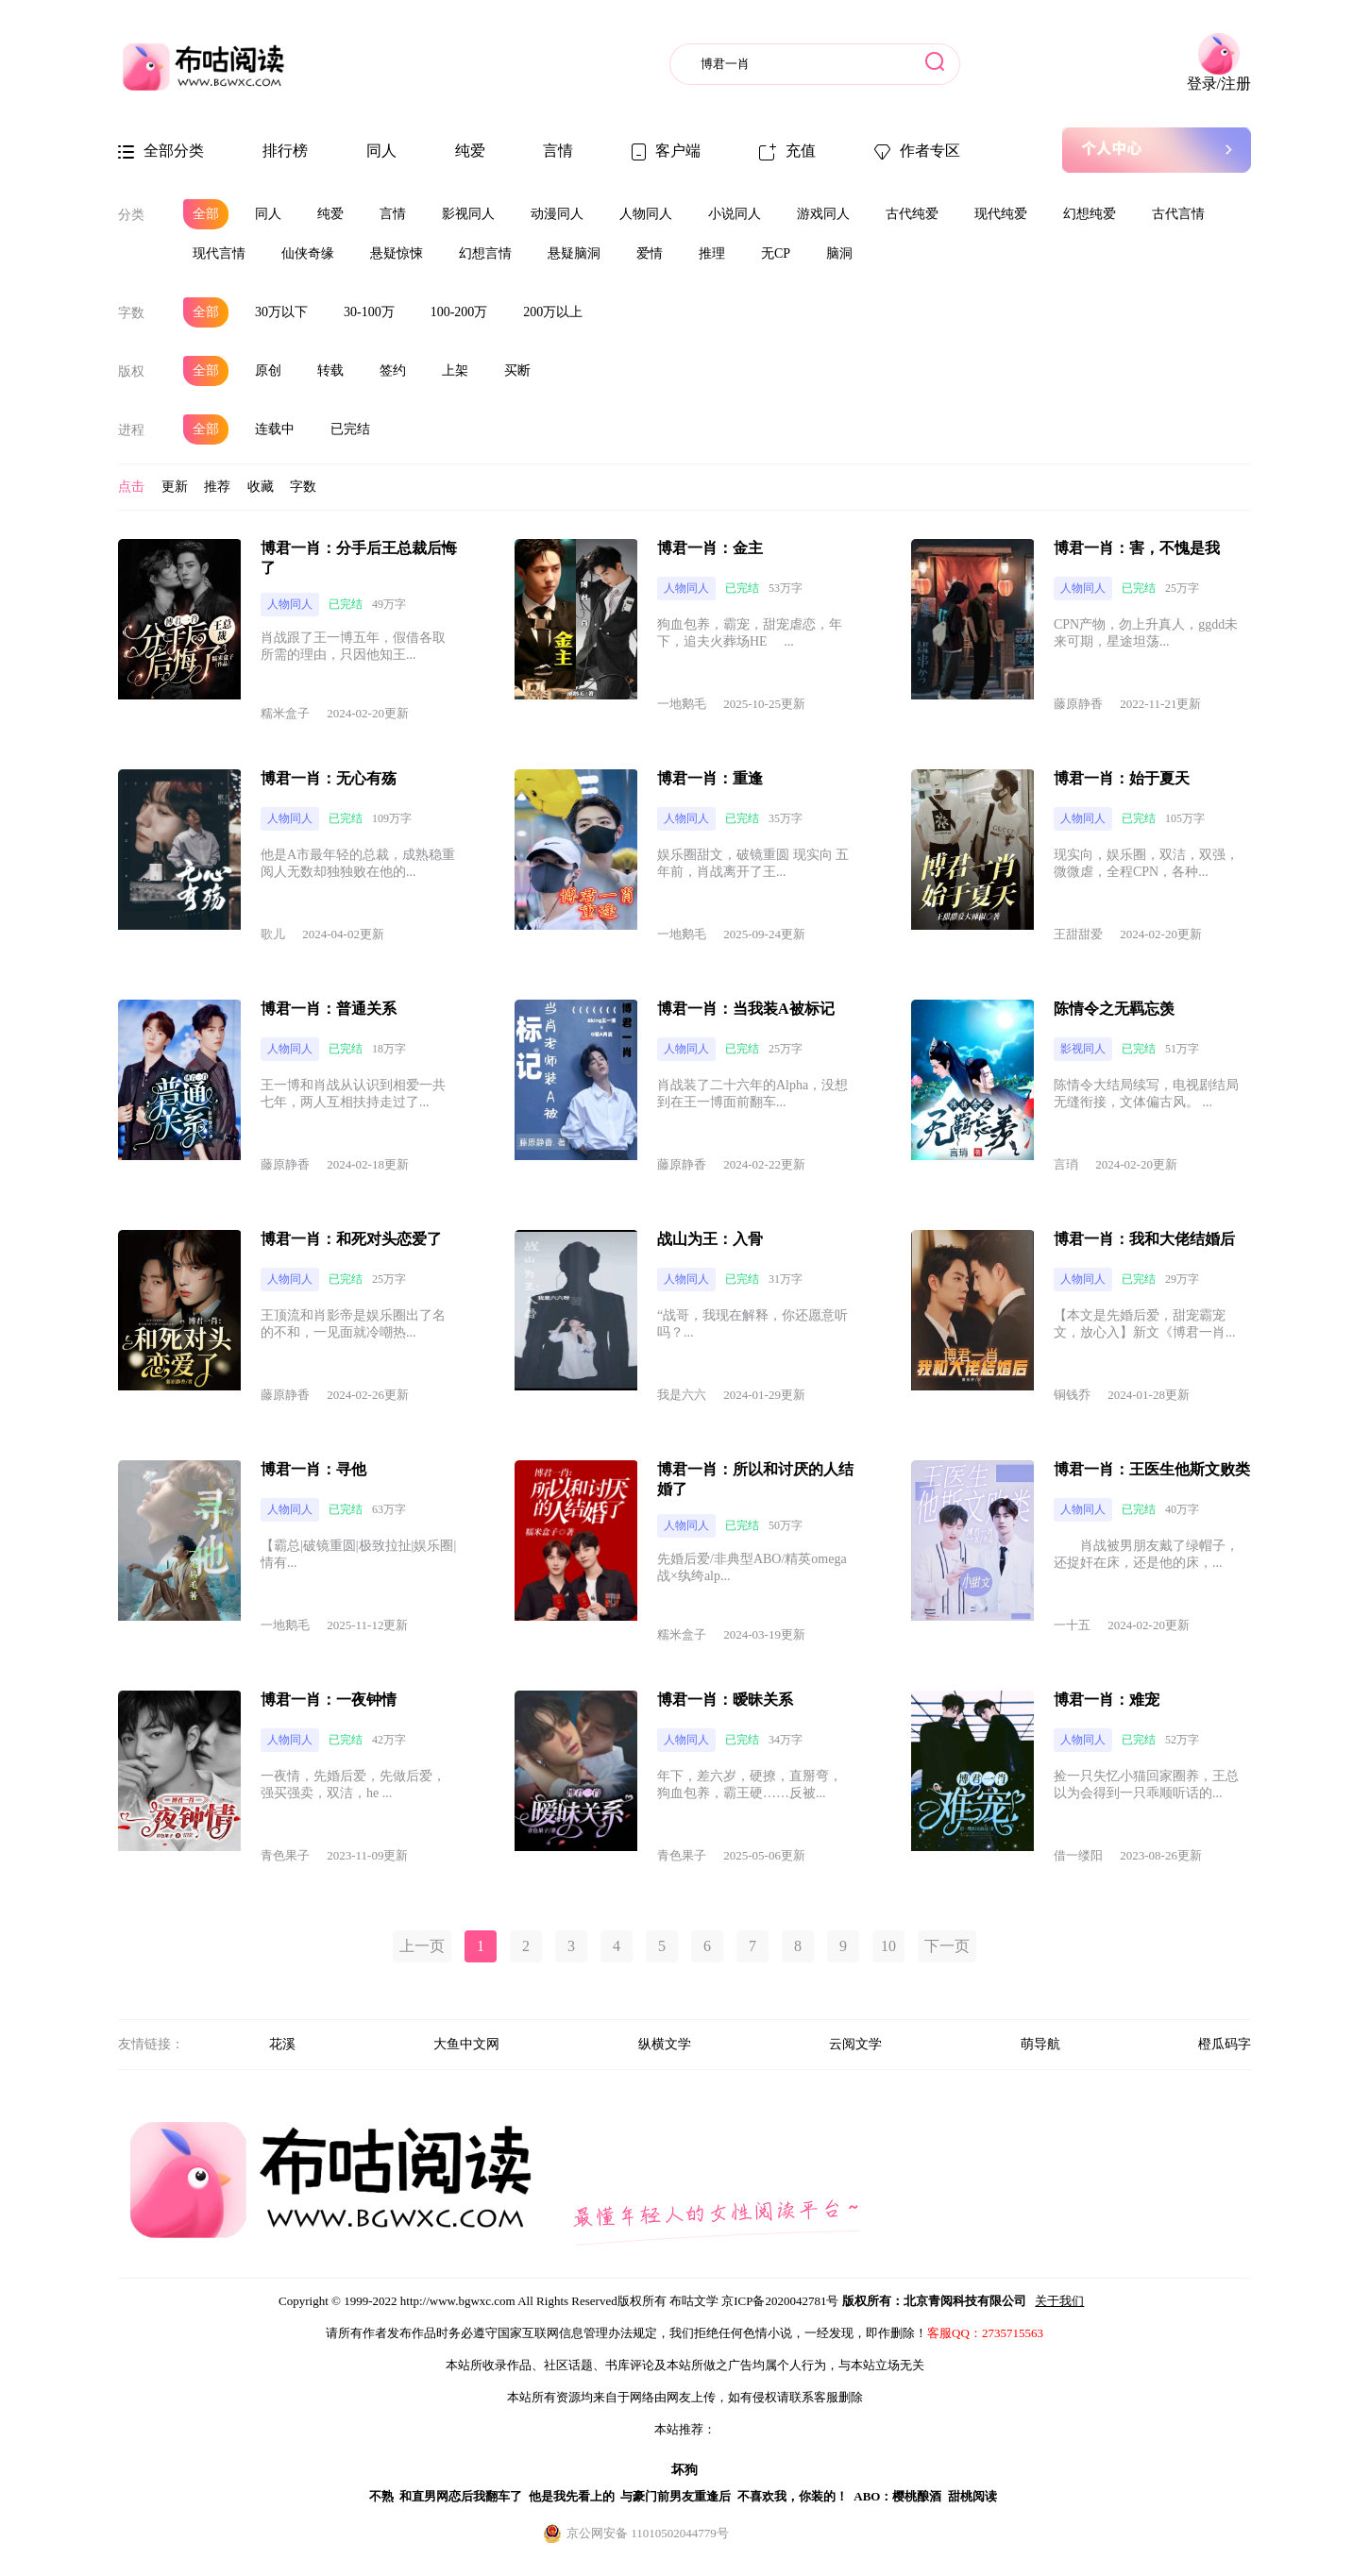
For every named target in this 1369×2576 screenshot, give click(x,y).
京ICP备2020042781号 (779, 2301)
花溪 (282, 2044)
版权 (131, 371)
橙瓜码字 (1224, 2044)
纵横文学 (664, 2044)
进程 (131, 430)
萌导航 (1040, 2044)
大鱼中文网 (466, 2044)
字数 (131, 313)
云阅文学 (855, 2044)
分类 (131, 215)
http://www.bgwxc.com (457, 2301)
